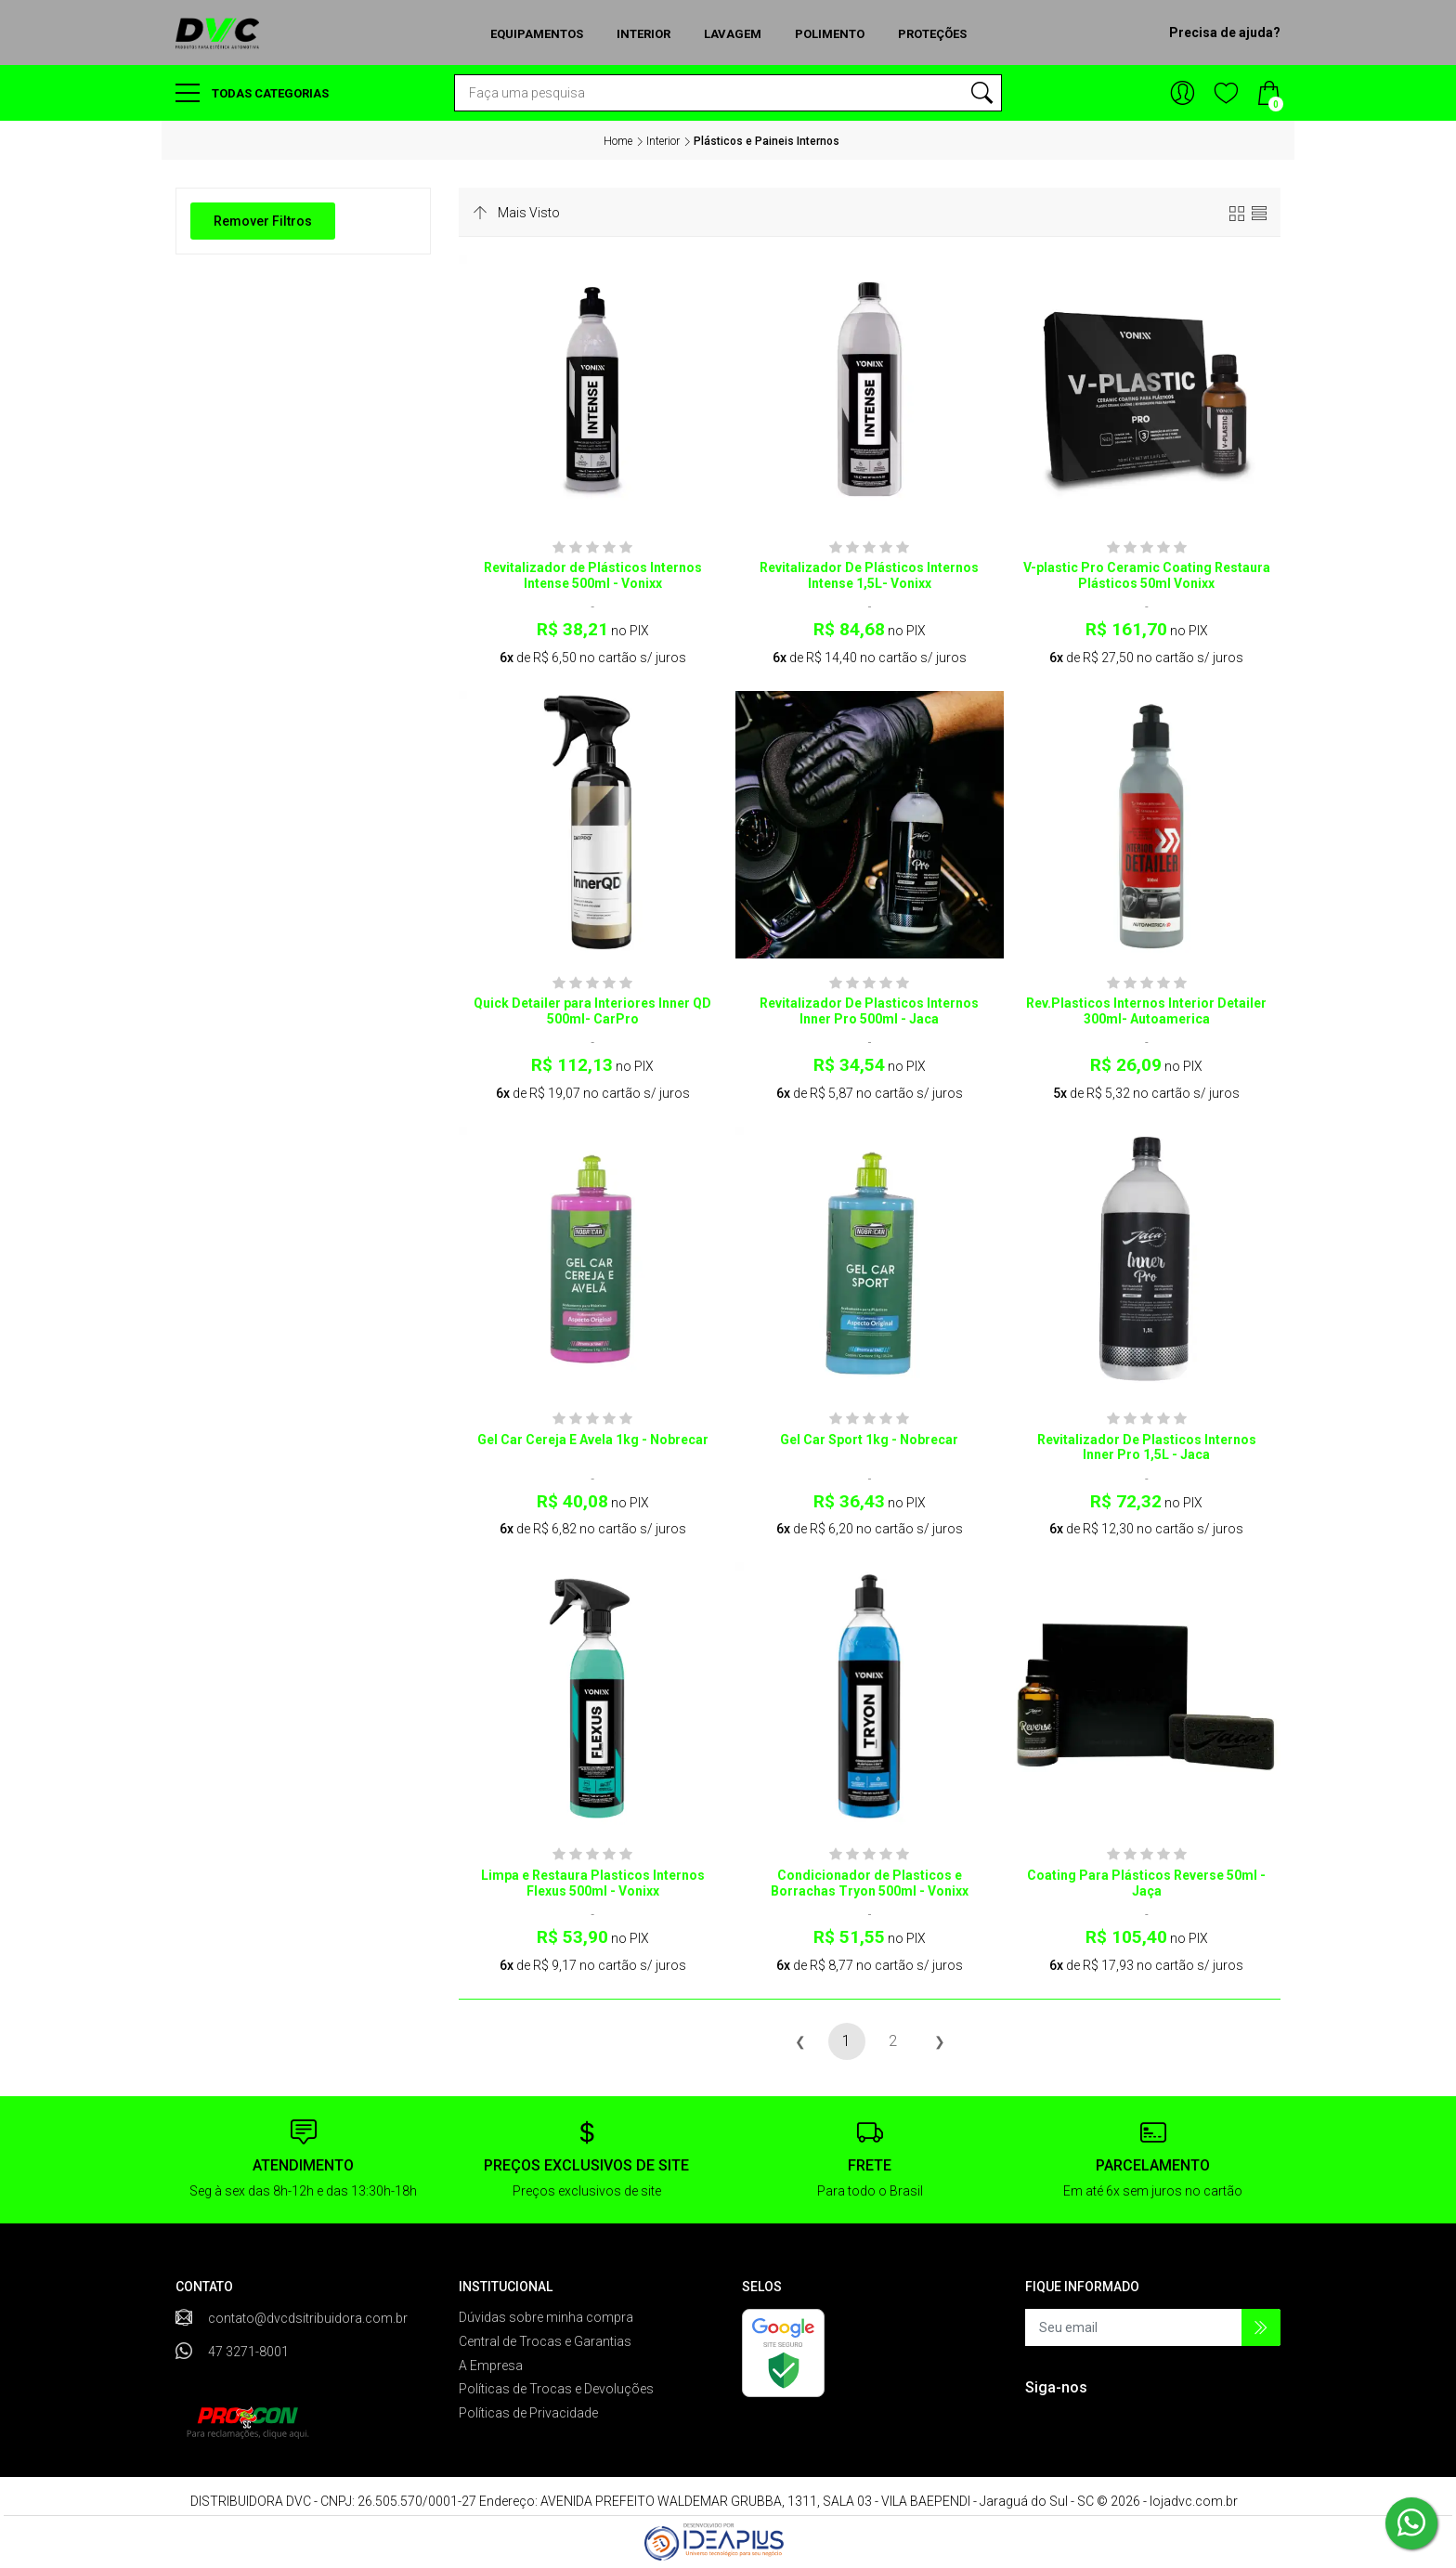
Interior (643, 34)
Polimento (829, 34)
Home (618, 141)
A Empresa (491, 2365)
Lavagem (732, 34)
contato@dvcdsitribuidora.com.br (308, 2318)
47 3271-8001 (248, 2351)
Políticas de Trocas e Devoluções (556, 2388)
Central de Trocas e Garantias (545, 2341)
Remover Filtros (263, 221)
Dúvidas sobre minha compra (546, 2317)
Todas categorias (252, 93)
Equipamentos (536, 34)
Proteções (932, 34)
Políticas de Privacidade (528, 2412)
